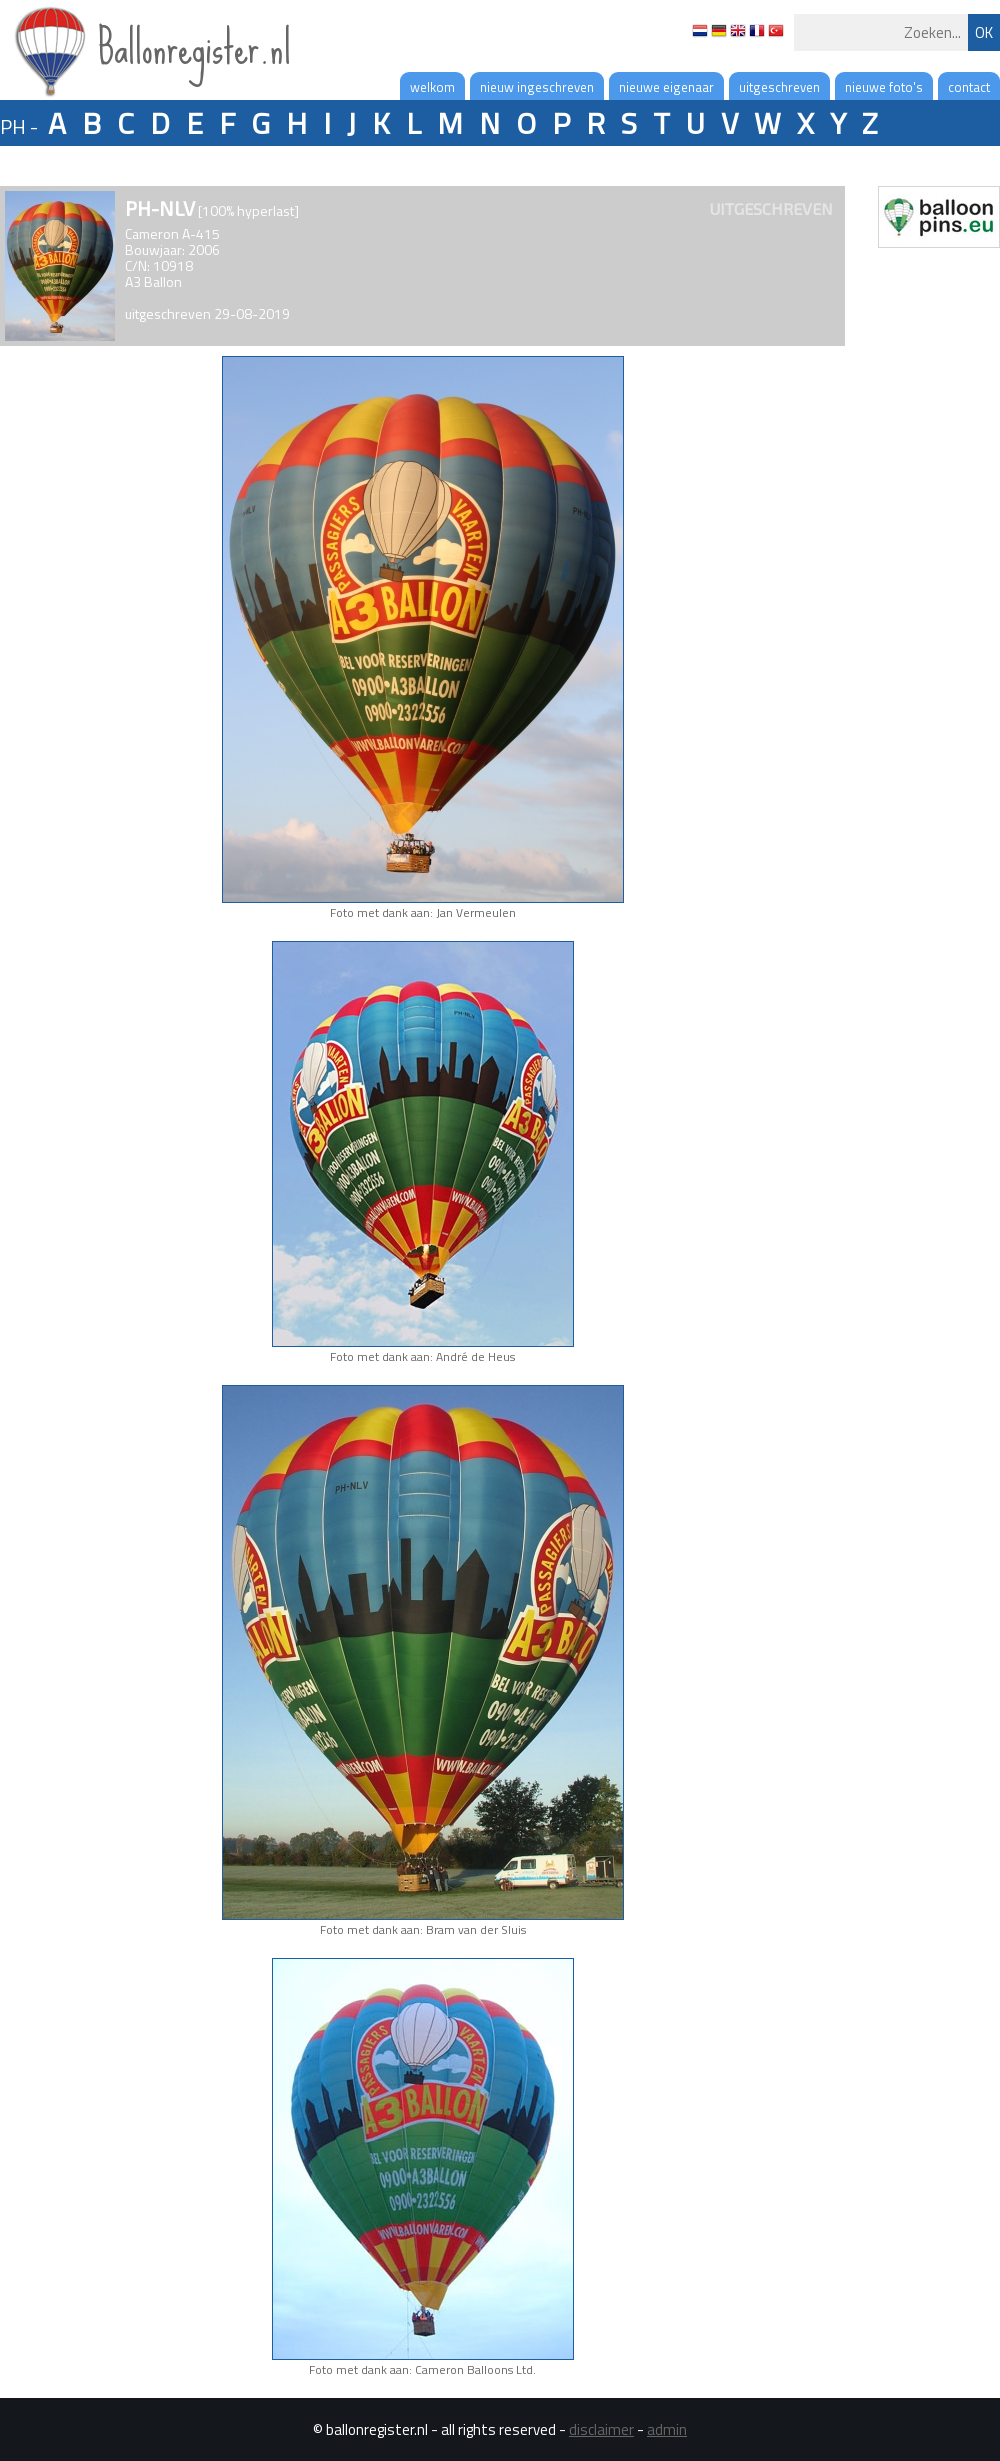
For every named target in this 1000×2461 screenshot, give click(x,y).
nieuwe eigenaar (666, 87)
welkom (432, 87)
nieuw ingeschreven (537, 87)
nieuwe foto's (884, 87)
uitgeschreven (779, 87)
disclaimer (601, 2429)
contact (969, 87)
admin (667, 2429)
